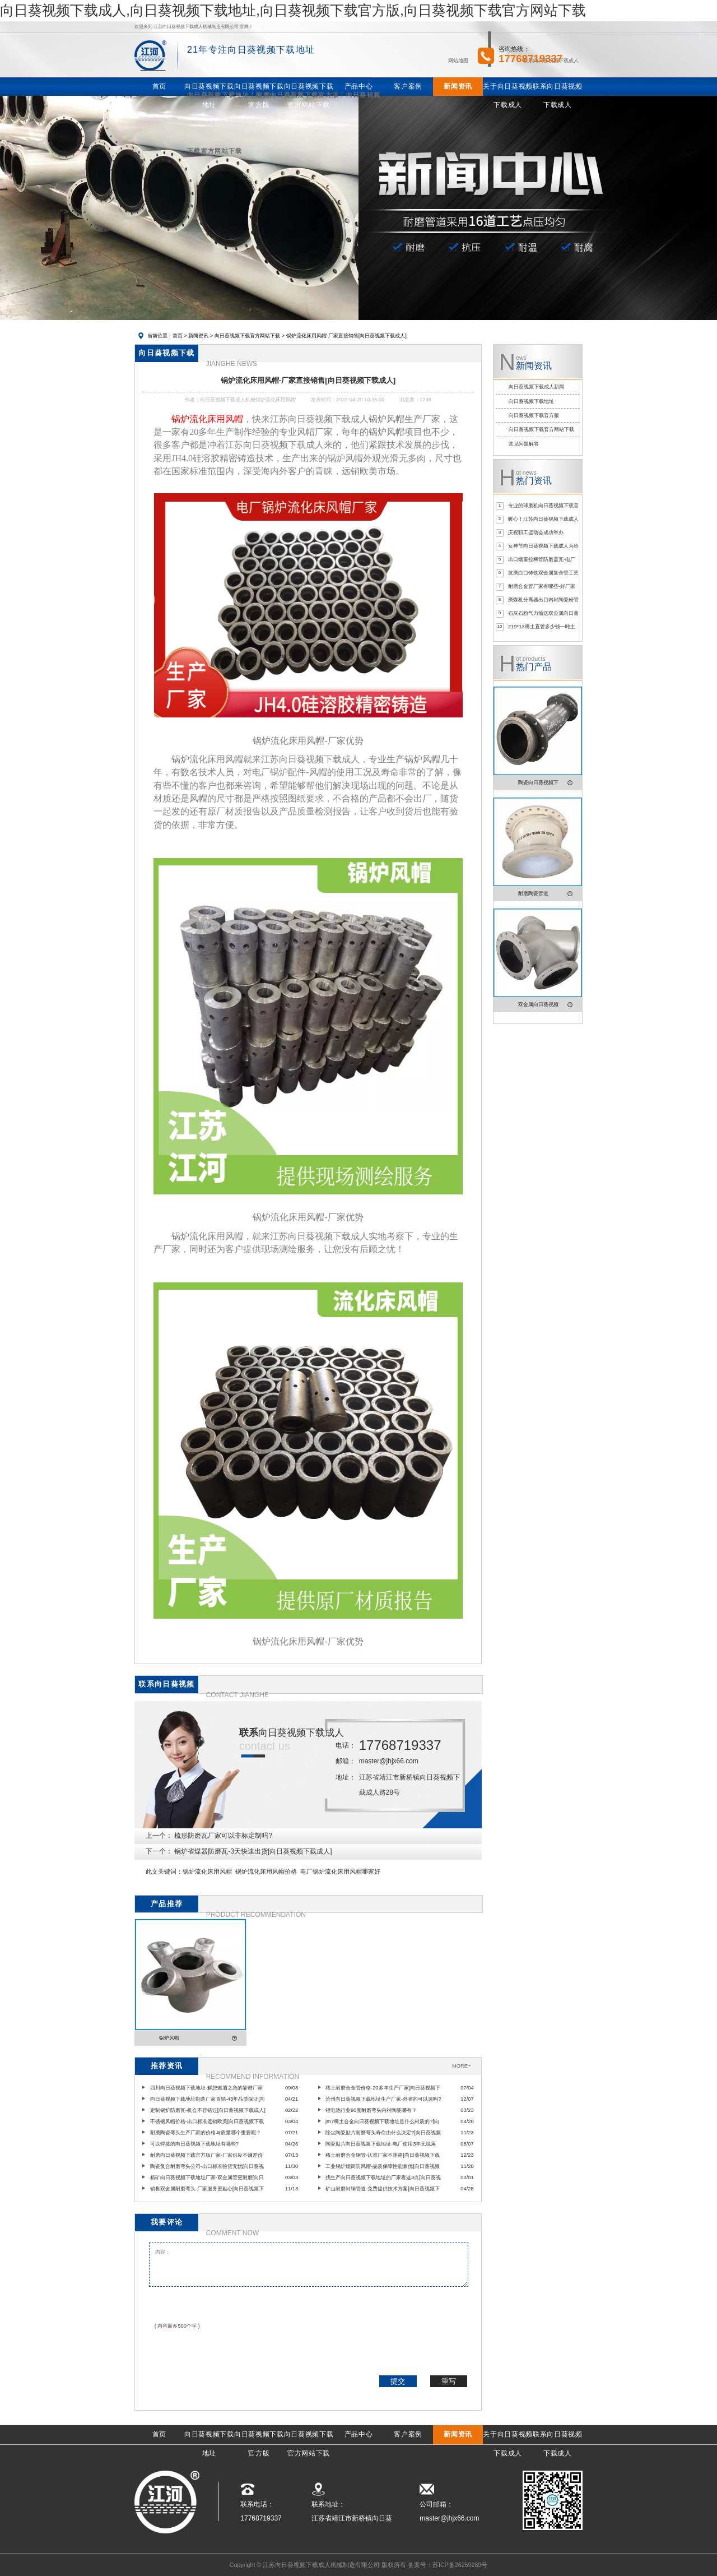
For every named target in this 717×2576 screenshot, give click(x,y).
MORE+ (461, 2066)
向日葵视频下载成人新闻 (536, 387)
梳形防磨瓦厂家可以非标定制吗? (223, 1836)
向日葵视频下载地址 (531, 401)
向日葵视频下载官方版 (534, 415)
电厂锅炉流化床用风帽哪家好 (340, 1871)
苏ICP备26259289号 (459, 2564)
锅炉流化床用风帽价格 (266, 1871)
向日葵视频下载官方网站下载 (247, 336)
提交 (397, 2381)
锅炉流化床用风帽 (207, 1871)
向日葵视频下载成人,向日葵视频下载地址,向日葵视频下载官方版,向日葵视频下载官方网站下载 (293, 10)
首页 (178, 336)
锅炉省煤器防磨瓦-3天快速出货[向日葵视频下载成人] (253, 1851)
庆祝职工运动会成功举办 (536, 532)
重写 (448, 2381)
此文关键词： (164, 1871)
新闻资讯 (198, 336)
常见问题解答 (524, 444)
